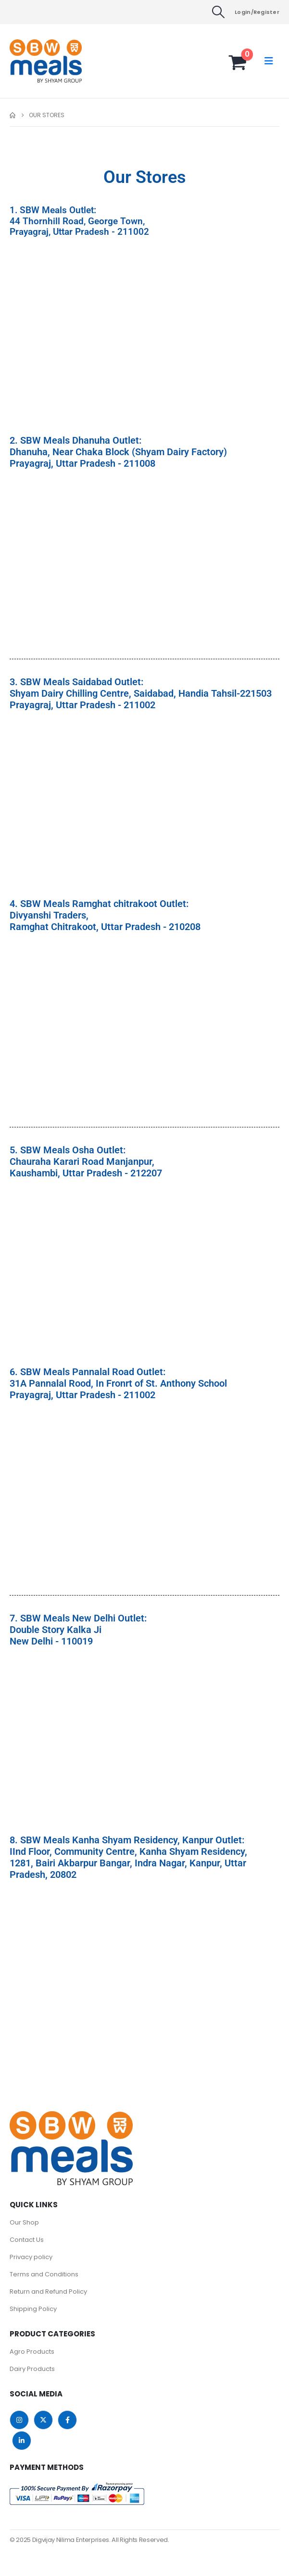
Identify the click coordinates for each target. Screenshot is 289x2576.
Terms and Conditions (44, 2274)
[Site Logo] (29, 61)
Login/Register (257, 12)
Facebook (67, 2420)
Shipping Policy (33, 2308)
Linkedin (21, 2440)
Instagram (19, 2420)
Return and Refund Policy (48, 2291)
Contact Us (27, 2239)
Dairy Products (32, 2368)
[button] (218, 12)
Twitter (43, 2420)
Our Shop (24, 2222)
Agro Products (32, 2351)
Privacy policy (31, 2257)
